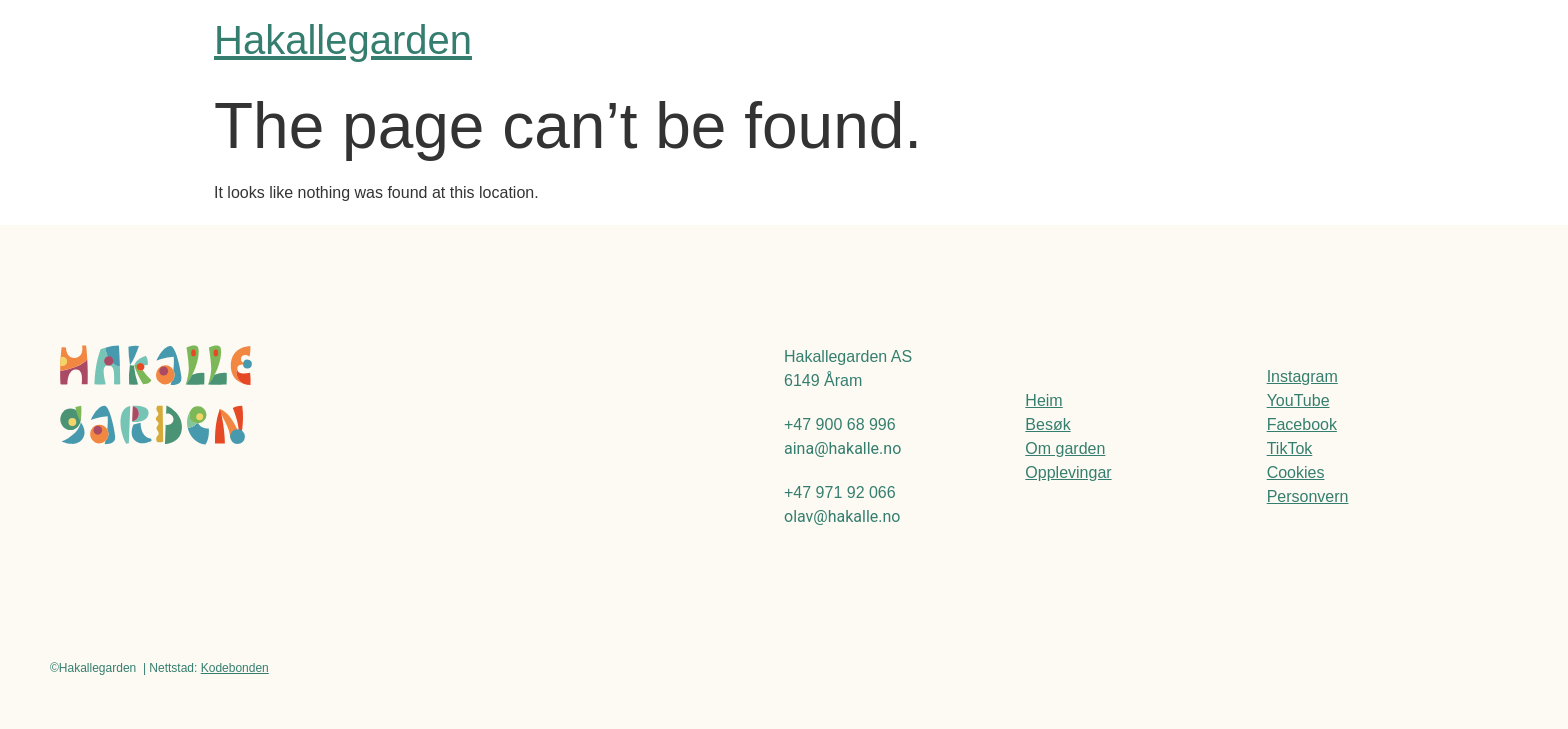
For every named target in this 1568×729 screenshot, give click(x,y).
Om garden (1065, 448)
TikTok (1290, 448)
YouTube (1298, 400)
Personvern (1308, 496)
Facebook (1302, 424)
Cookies (1296, 472)
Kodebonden (235, 668)
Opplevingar (1068, 472)
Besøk (1047, 424)
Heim (1043, 400)
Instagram (1302, 376)
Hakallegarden (343, 40)
